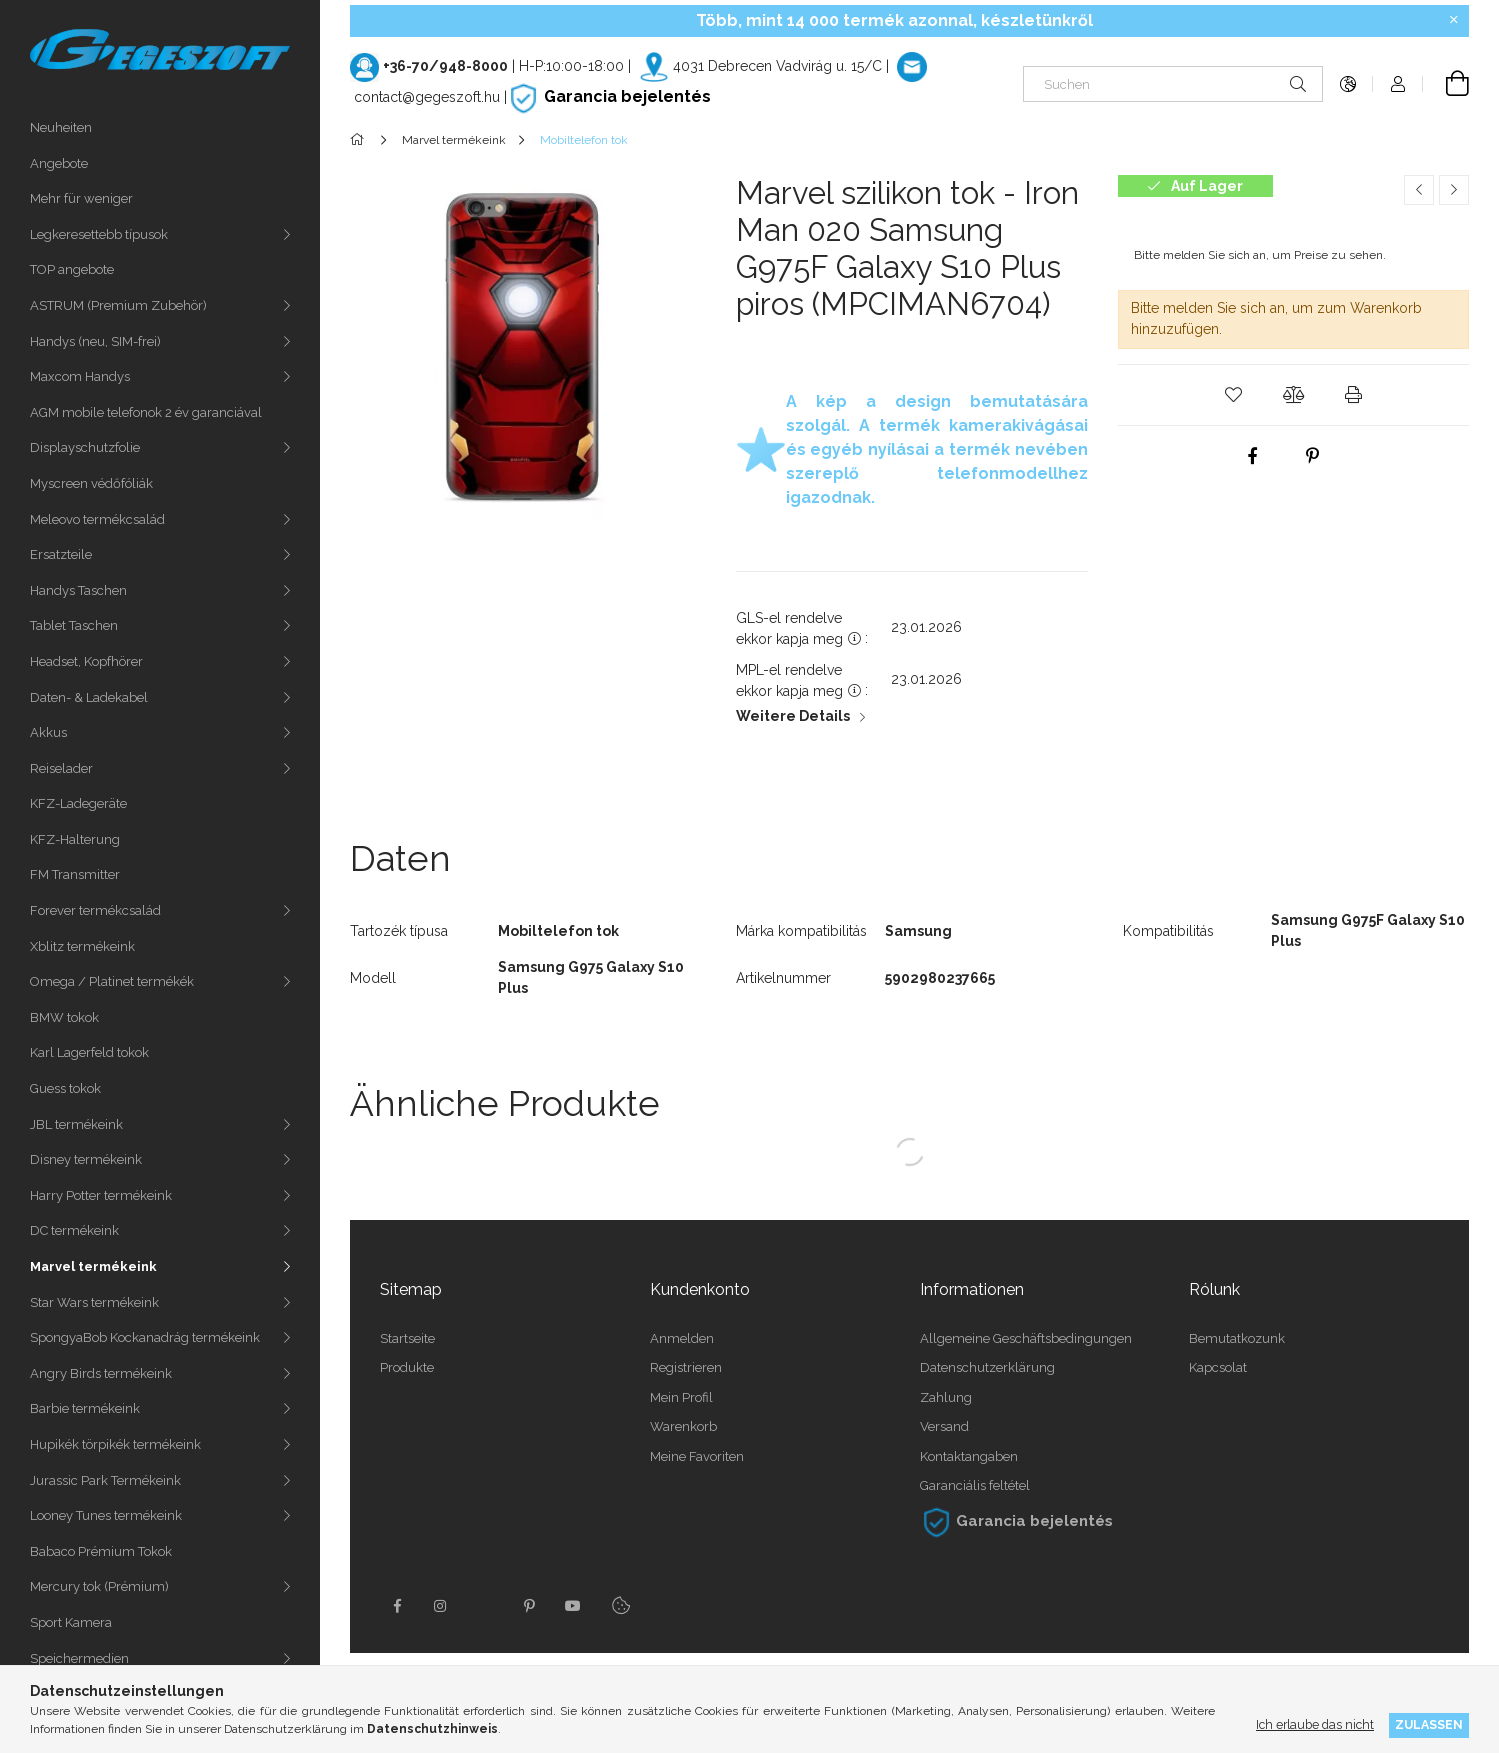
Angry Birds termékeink (101, 1373)
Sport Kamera (71, 1622)
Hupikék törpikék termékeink (115, 1444)
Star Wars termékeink (94, 1302)
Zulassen (1429, 1724)
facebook (397, 1606)
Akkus (48, 732)
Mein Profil (681, 1397)
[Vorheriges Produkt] (1419, 190)
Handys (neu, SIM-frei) (95, 341)
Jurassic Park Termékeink (105, 1480)
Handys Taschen (78, 590)
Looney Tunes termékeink (106, 1515)
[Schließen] (1454, 20)
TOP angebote (72, 269)
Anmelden (682, 1338)
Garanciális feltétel (975, 1485)
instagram (441, 1606)
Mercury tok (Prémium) (99, 1586)
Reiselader (61, 768)
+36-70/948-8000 (445, 66)
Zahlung (946, 1397)
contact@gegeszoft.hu (427, 97)
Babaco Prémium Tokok (101, 1551)
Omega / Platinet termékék (112, 981)
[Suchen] (1173, 84)
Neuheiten (61, 127)
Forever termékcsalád (95, 910)
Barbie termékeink (85, 1408)
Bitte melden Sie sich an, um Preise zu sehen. (1260, 255)
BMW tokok (64, 1017)
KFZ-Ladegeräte (78, 803)
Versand (944, 1426)
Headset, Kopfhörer (86, 661)
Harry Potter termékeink (101, 1195)
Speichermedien (79, 1658)
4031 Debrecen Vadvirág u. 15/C (777, 66)
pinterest (529, 1606)
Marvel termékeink (93, 1266)
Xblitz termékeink (82, 946)
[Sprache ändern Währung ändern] (1348, 84)
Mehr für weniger (81, 198)
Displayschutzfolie (85, 447)
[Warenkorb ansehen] (1446, 84)
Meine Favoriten (697, 1456)
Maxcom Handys (80, 376)
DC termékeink (74, 1230)
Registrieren (686, 1367)
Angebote (59, 163)
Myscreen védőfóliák (91, 483)
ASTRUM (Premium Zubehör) (118, 305)
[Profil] (1398, 84)
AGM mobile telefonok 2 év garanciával (146, 412)
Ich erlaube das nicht (1315, 1724)
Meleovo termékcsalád (97, 519)
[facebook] (1253, 456)
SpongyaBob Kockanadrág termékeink (145, 1337)
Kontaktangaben (969, 1456)
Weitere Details (793, 716)
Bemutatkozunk (1237, 1338)
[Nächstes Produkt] (1454, 190)
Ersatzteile (61, 554)
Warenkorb (683, 1426)
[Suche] (1298, 84)
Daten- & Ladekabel (89, 697)
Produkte (407, 1367)
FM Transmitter (75, 874)
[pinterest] (1313, 456)
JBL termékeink (76, 1124)
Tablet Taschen (74, 625)
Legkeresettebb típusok (99, 234)
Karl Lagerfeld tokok (89, 1052)
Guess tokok (65, 1088)
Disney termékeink (86, 1159)
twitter (485, 1606)
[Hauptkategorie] (360, 140)
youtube (573, 1606)
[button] (1233, 395)
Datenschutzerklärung (987, 1367)
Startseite (407, 1338)
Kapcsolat (1218, 1367)
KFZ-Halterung (75, 839)
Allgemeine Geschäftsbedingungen (1026, 1338)
